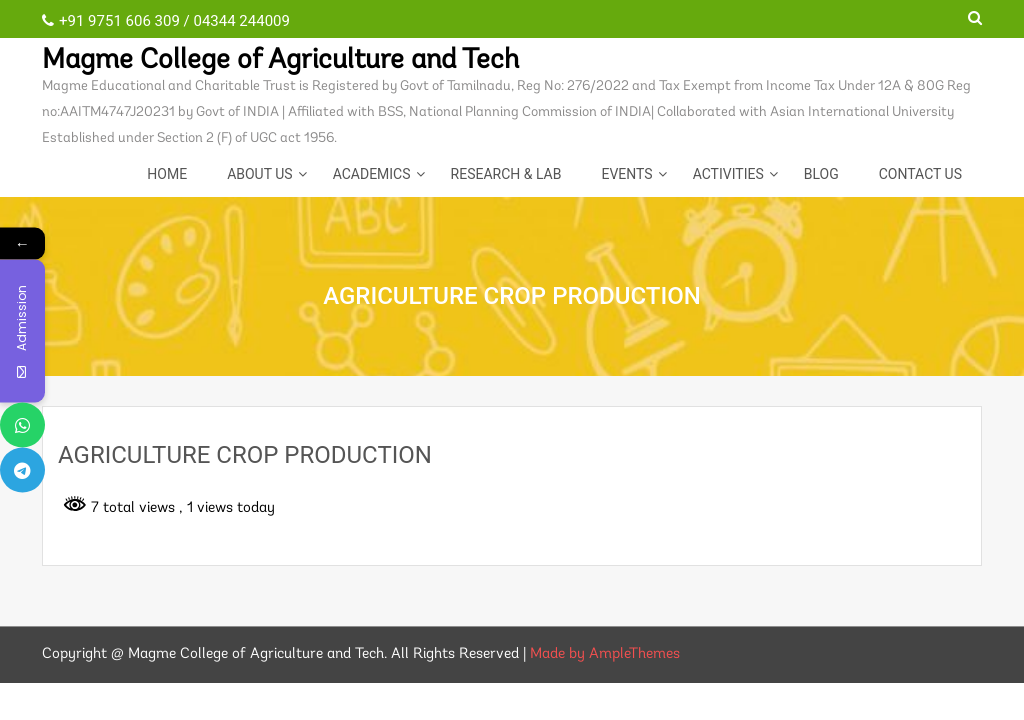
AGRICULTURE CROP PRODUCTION (245, 455)
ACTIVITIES (728, 174)
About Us (260, 174)
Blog (821, 174)
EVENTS (626, 174)
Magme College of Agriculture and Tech (280, 61)
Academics (372, 174)
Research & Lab (506, 174)
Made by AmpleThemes (605, 654)
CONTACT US (920, 174)
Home (167, 174)
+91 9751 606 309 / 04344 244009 (166, 21)
